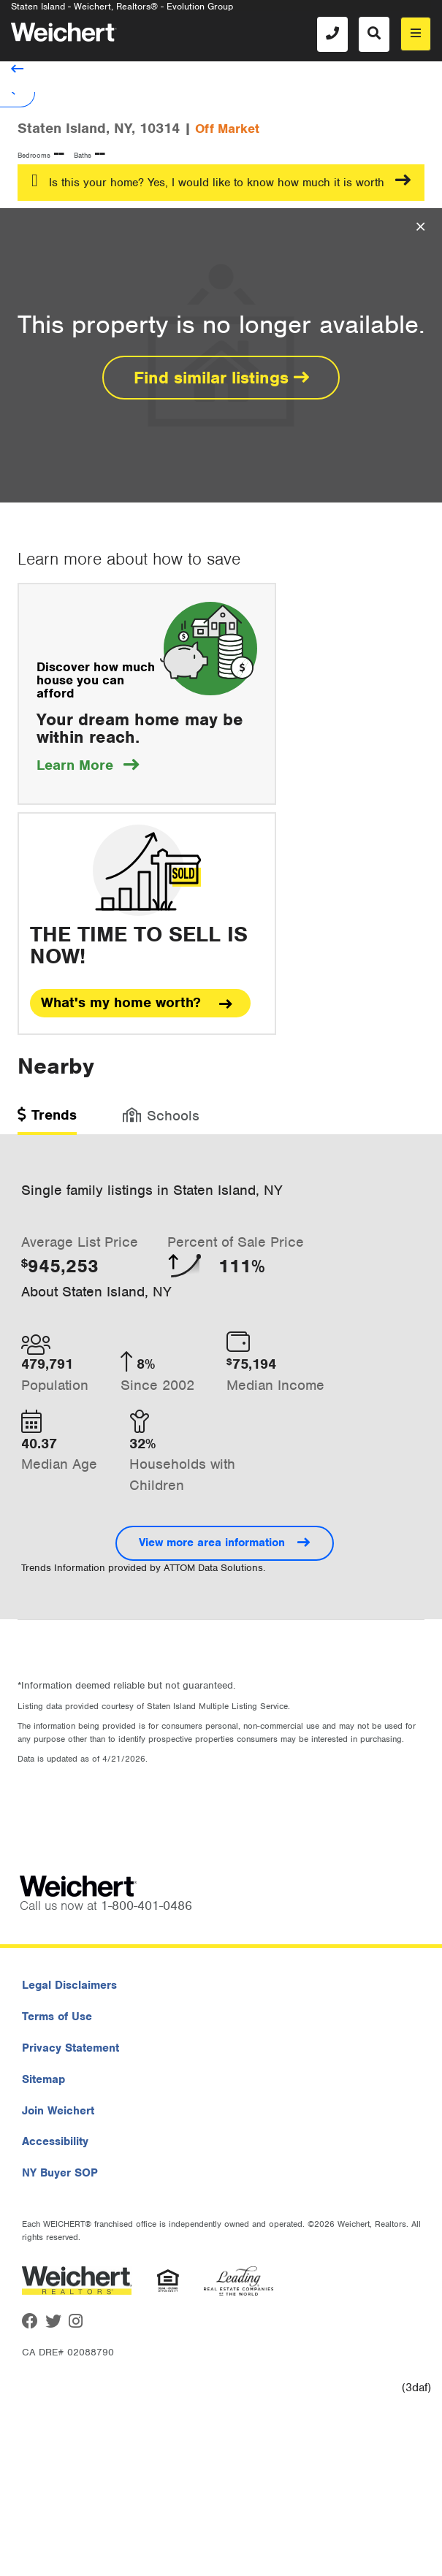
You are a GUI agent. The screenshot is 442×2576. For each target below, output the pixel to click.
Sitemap (43, 2079)
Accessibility (55, 2141)
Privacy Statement (70, 2048)
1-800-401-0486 (146, 1905)
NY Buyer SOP (60, 2173)
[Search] (374, 34)
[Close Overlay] (420, 227)
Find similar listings (221, 378)
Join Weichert (58, 2110)
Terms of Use (57, 2016)
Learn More (88, 765)
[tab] (47, 1120)
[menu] (415, 34)
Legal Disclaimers (69, 1985)
